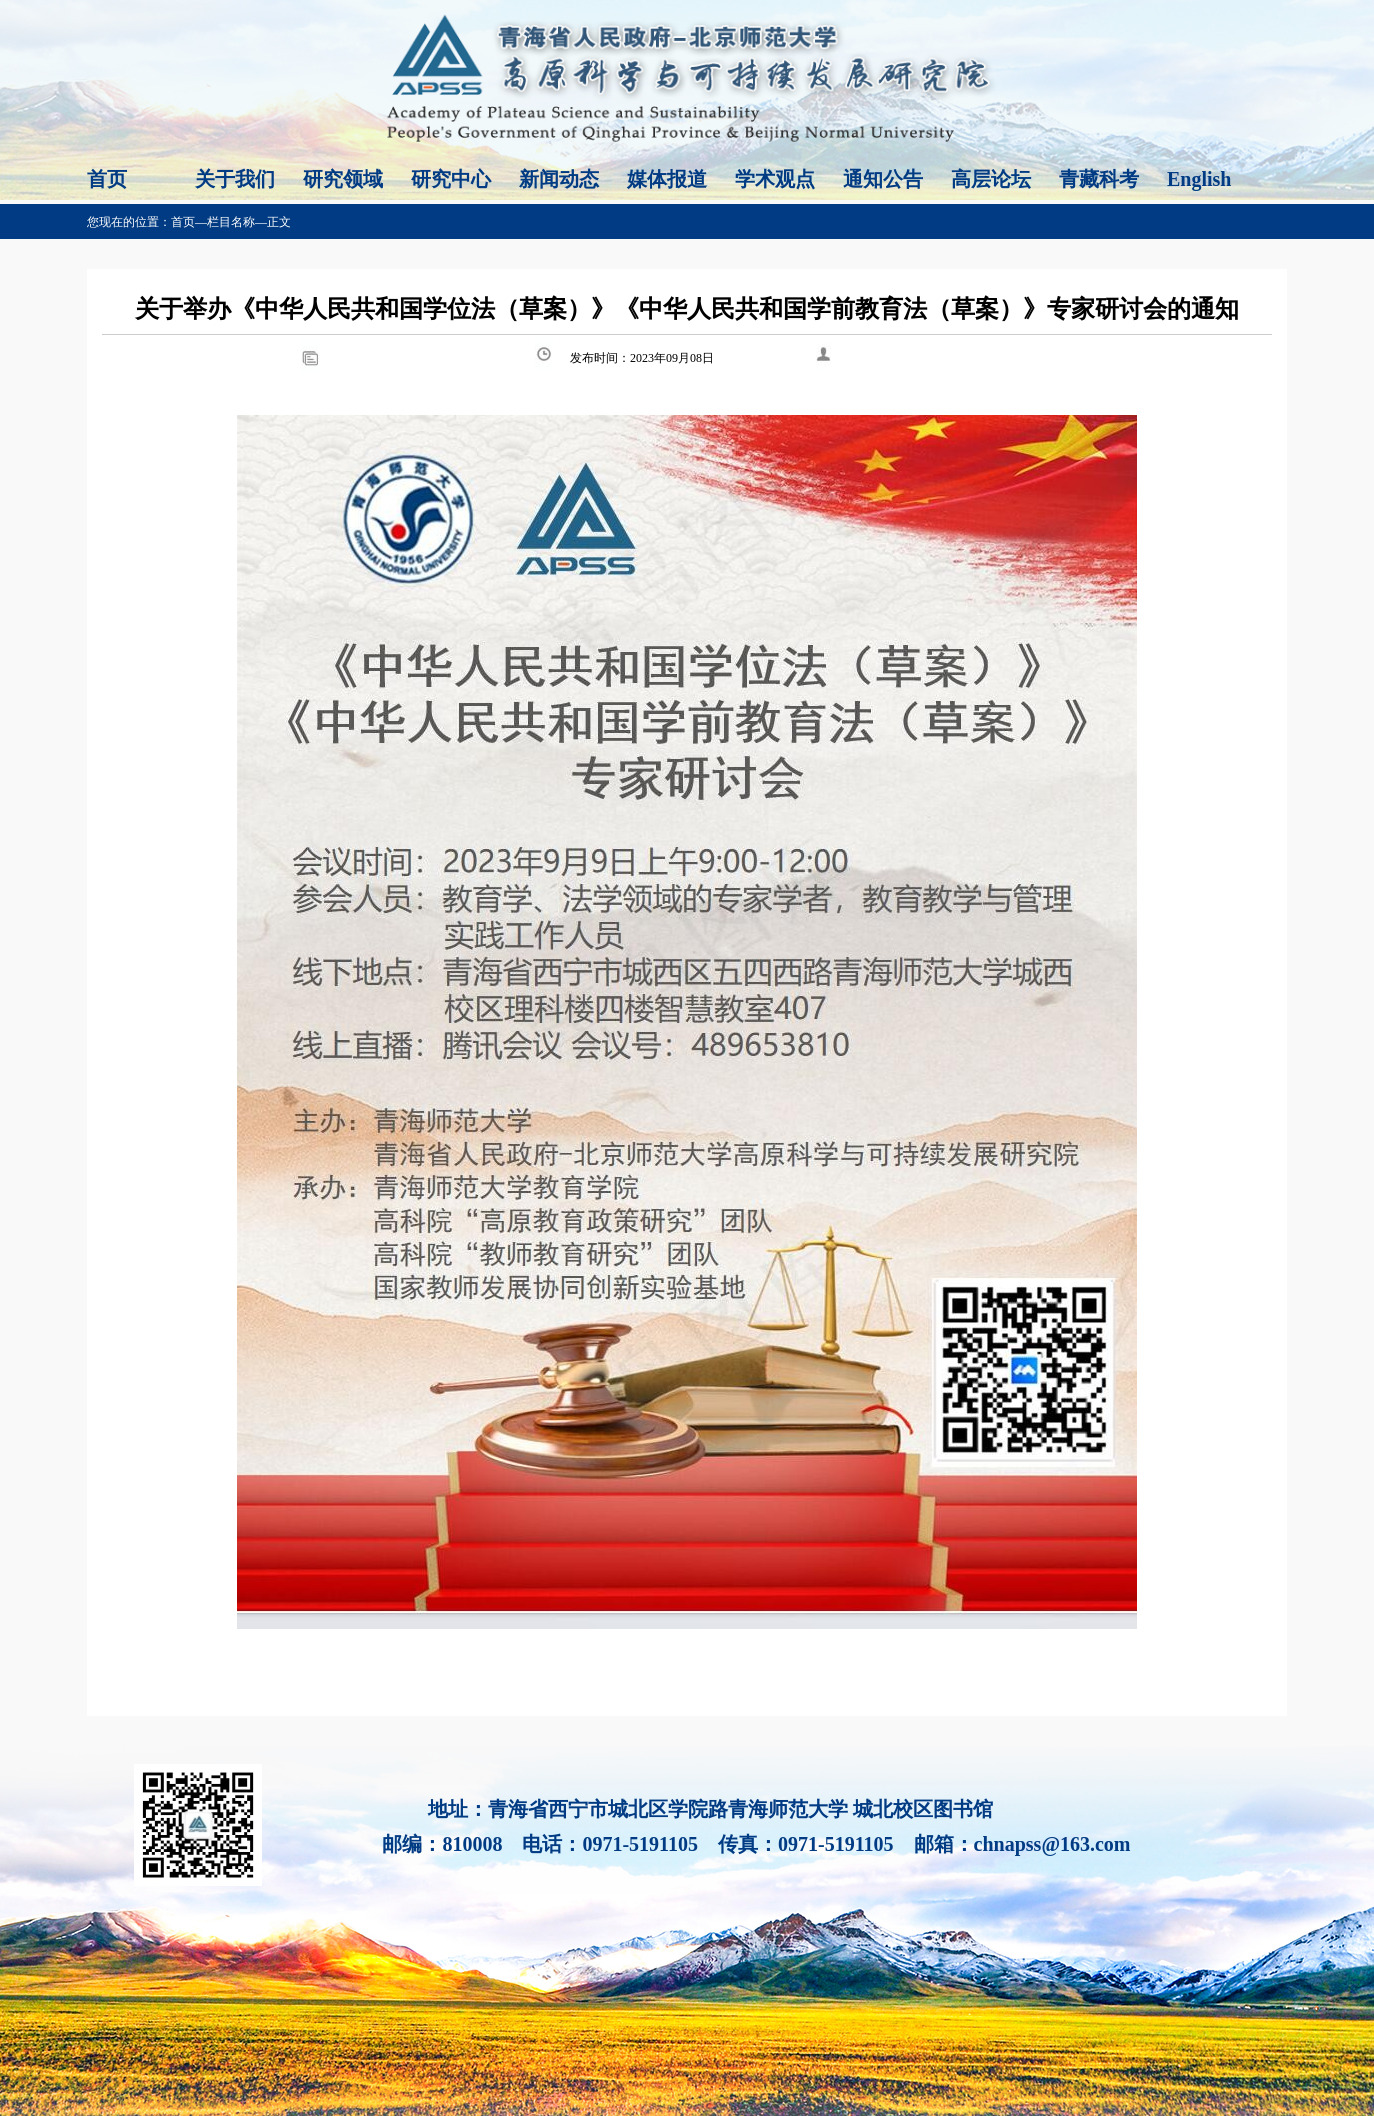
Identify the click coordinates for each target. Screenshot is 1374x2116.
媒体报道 (667, 179)
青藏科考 (1099, 179)
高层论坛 (991, 179)
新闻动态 (559, 179)
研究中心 (451, 179)
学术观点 (775, 179)
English (1199, 179)
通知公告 (883, 179)
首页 (107, 179)
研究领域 (343, 179)
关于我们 (235, 179)
